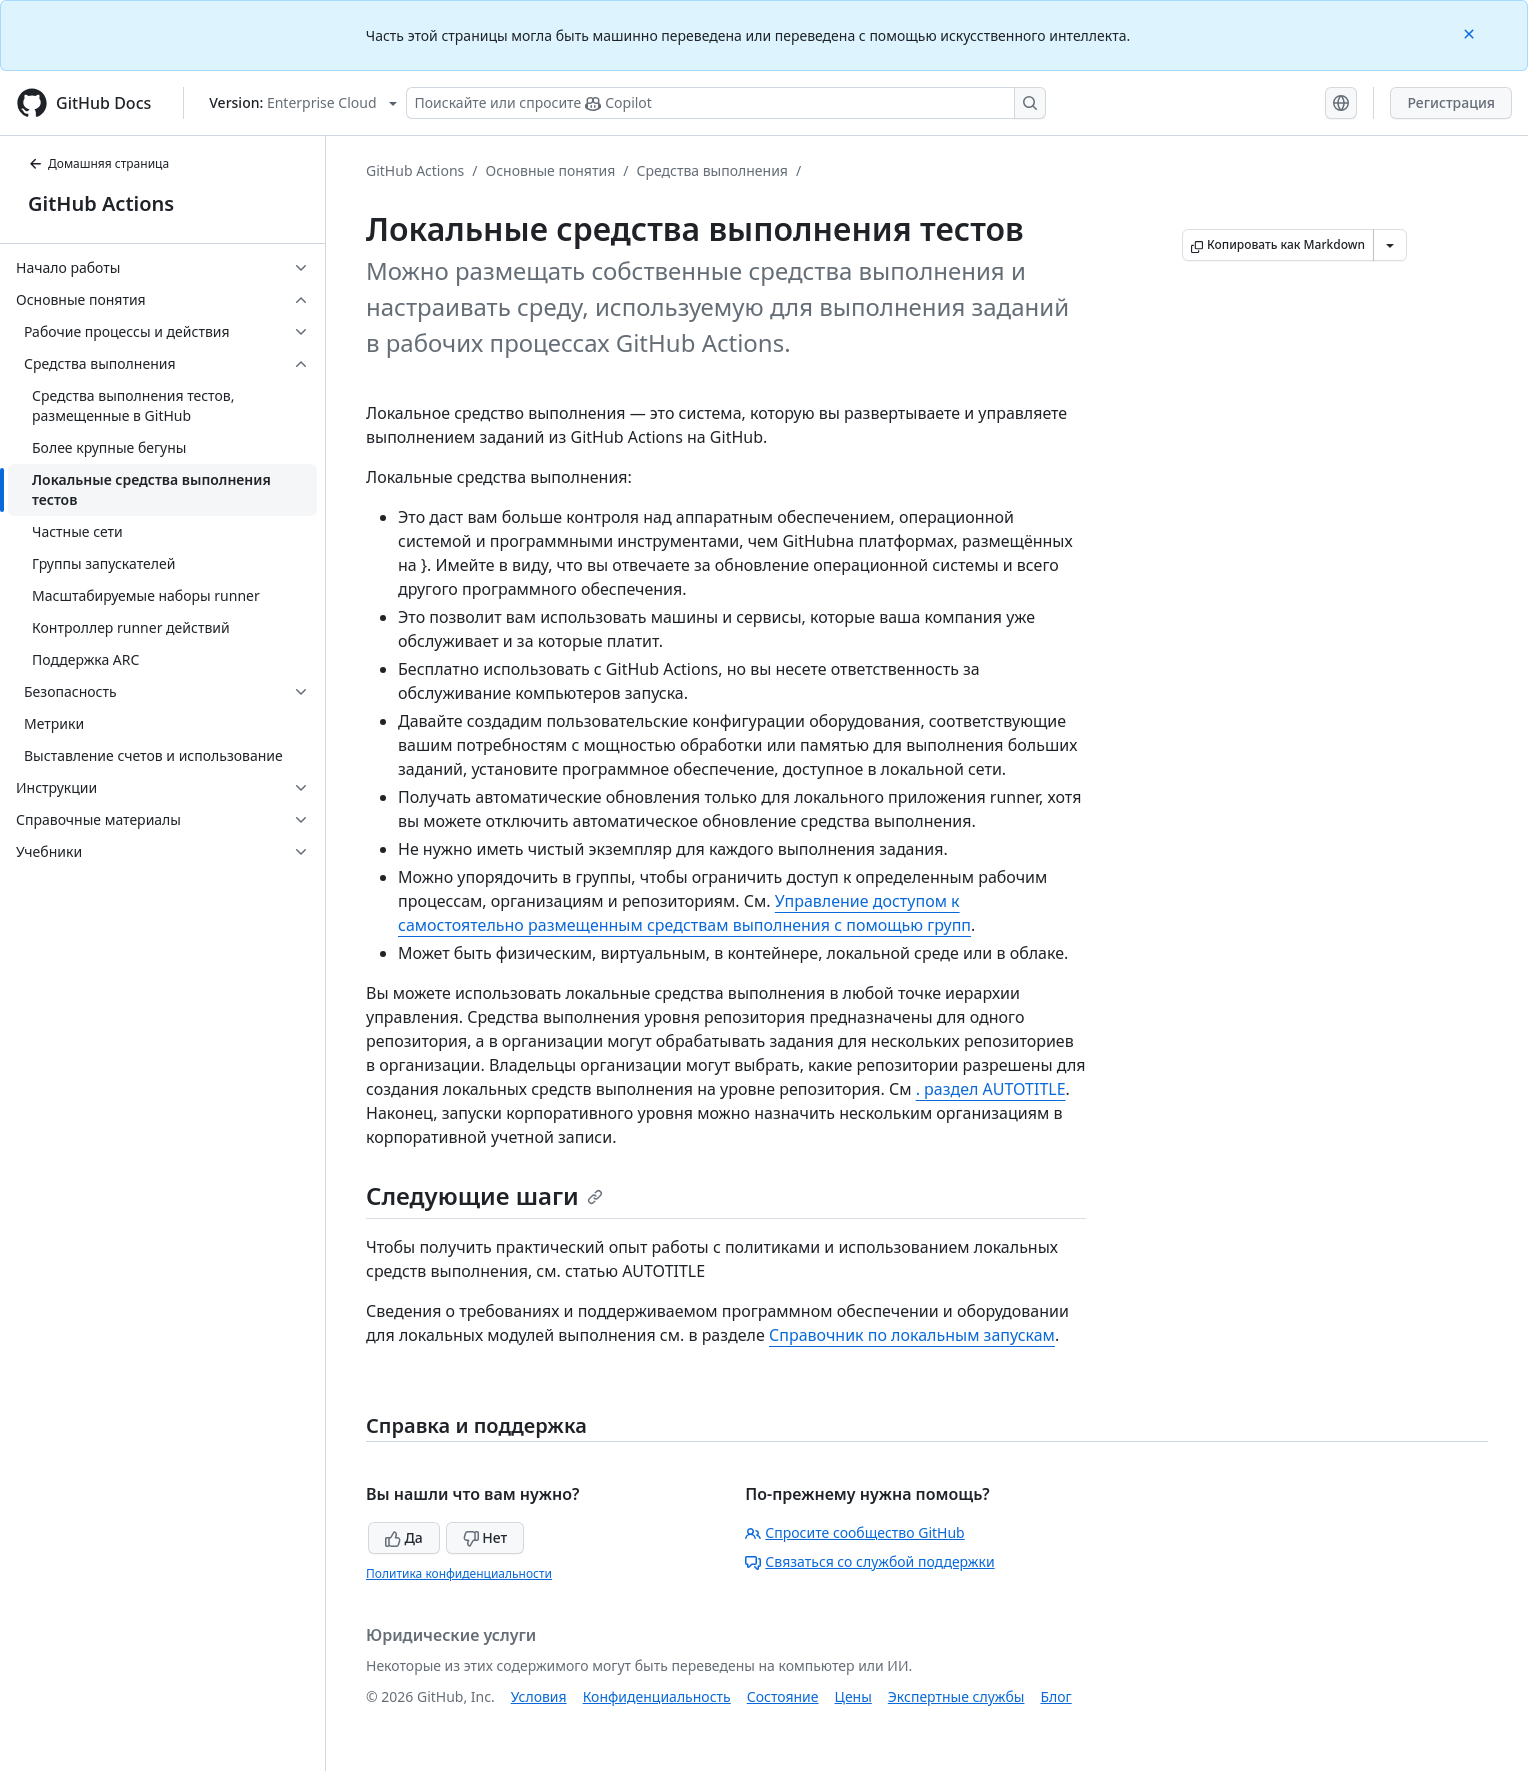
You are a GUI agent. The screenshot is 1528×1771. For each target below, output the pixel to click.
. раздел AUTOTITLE (991, 1089)
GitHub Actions (101, 203)
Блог (1055, 1696)
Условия (539, 1696)
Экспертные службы (956, 1696)
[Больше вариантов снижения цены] (1390, 245)
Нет (485, 1537)
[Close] (1471, 32)
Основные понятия (551, 170)
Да (404, 1537)
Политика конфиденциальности (459, 1573)
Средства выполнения (712, 170)
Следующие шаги (484, 1195)
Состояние (783, 1696)
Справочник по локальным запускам (912, 1335)
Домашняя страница (98, 163)
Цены (853, 1696)
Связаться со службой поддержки (869, 1561)
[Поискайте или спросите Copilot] (726, 103)
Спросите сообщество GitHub (854, 1532)
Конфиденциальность (657, 1696)
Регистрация (1451, 102)
